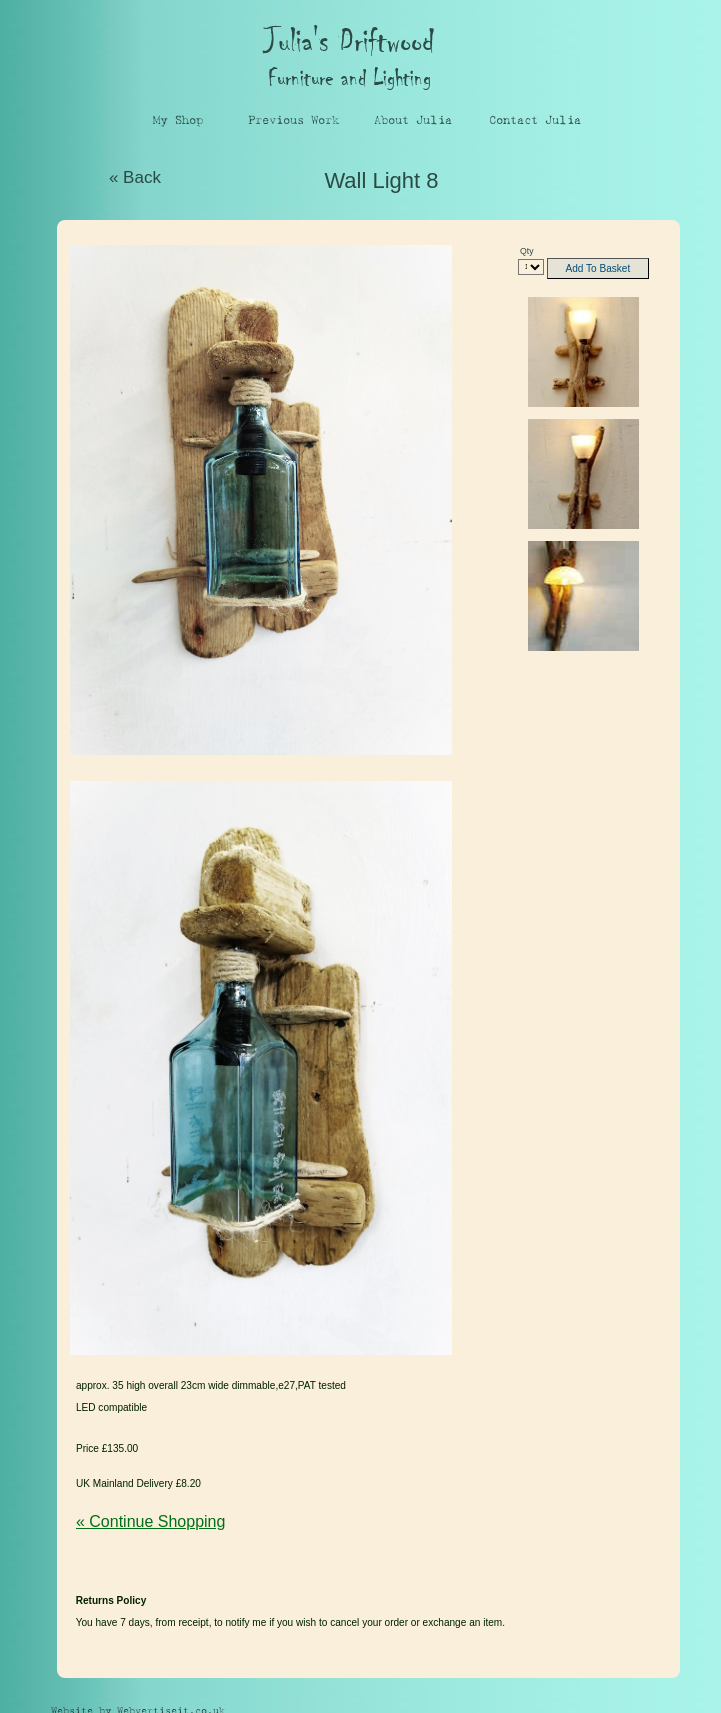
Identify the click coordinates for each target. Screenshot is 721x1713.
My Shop (178, 120)
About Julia (413, 120)
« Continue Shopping (150, 1521)
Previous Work (293, 120)
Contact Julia (535, 120)
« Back (135, 177)
